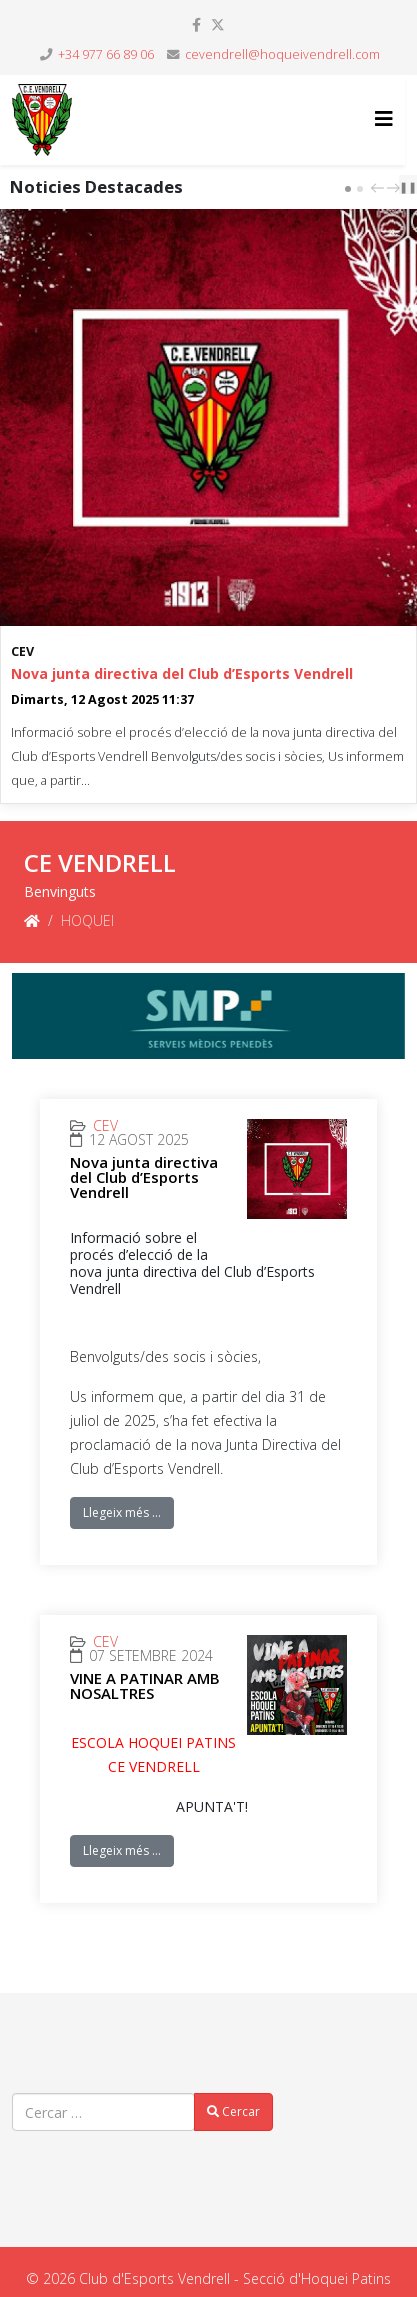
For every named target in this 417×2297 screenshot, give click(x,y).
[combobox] (103, 2112)
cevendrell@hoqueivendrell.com (282, 54)
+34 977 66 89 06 (106, 54)
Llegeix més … (122, 1512)
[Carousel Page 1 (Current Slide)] (348, 189)
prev (380, 188)
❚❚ (408, 186)
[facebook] (196, 24)
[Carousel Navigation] (383, 187)
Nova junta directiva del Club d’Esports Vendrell (182, 673)
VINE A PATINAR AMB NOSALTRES (145, 1685)
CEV (22, 651)
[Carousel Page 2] (360, 189)
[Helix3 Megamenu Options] (384, 118)
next (396, 188)
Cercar (233, 2111)
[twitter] (218, 24)
